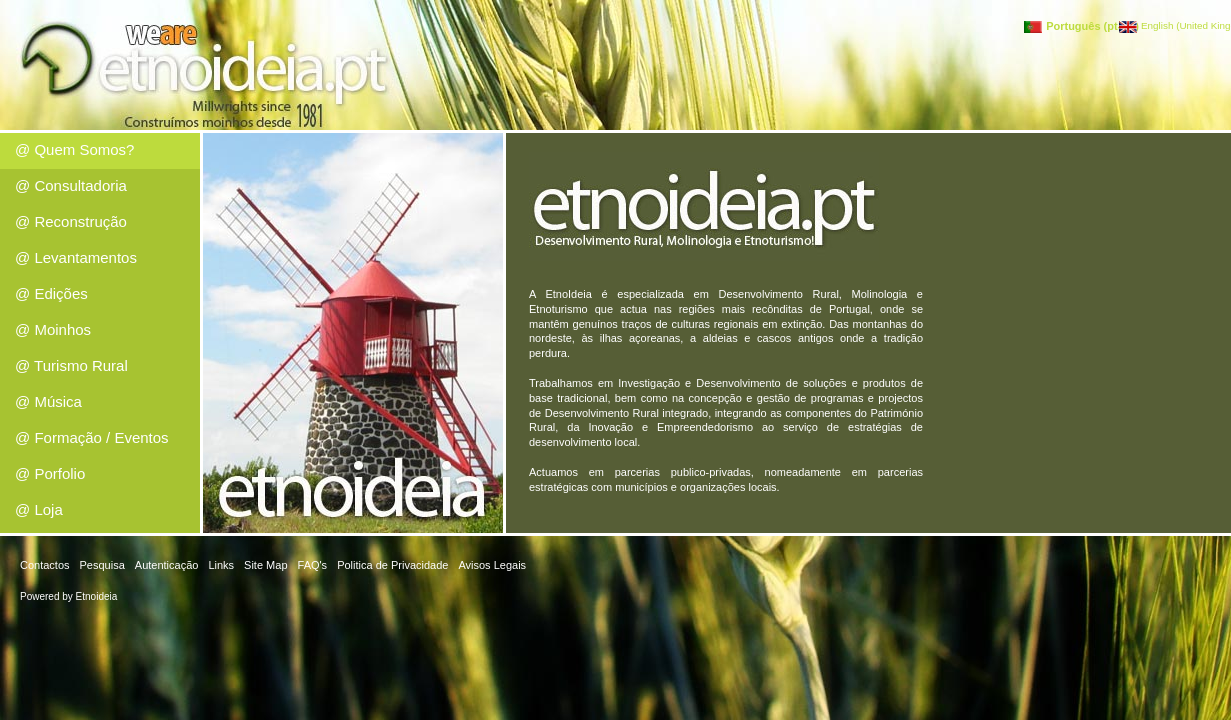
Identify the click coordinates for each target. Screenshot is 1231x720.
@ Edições (51, 293)
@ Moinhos (53, 329)
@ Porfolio (50, 473)
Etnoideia (97, 596)
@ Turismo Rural (71, 365)
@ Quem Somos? (74, 149)
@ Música (48, 401)
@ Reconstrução (71, 221)
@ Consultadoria (71, 185)
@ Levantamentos (76, 257)
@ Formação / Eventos (92, 437)
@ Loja (39, 509)
